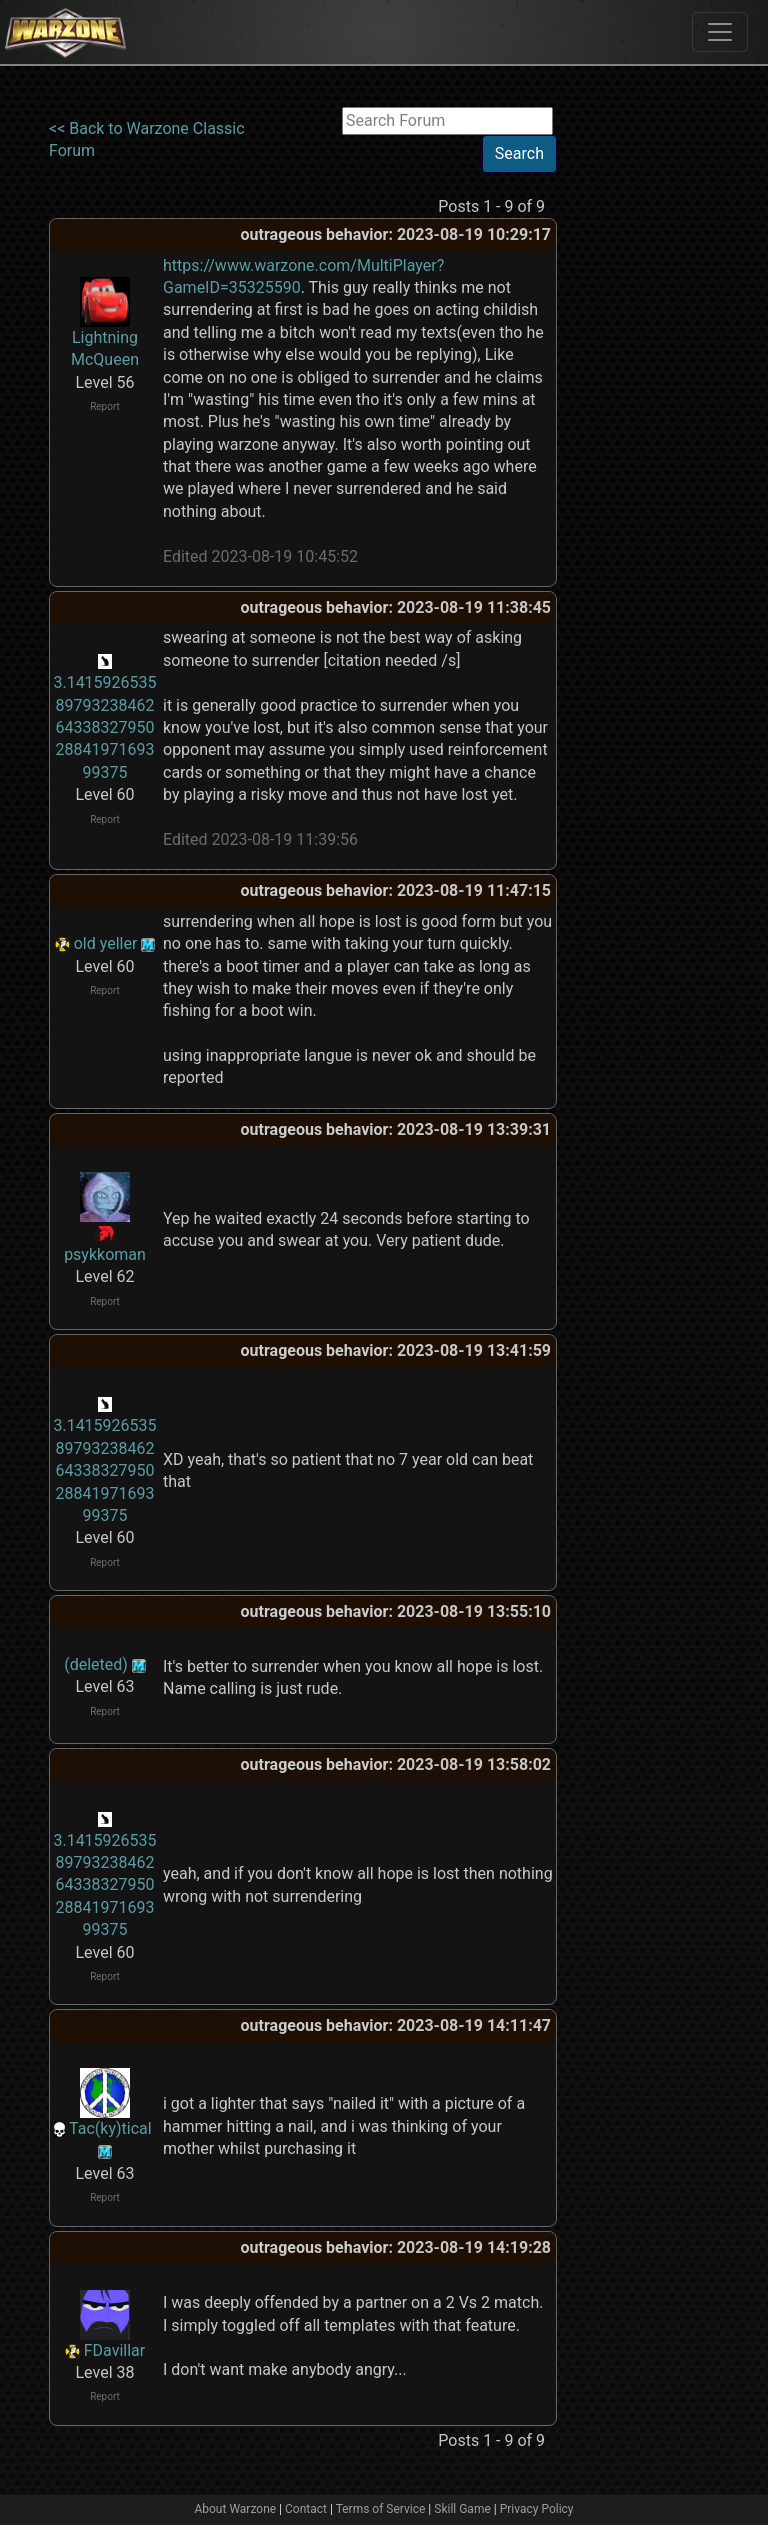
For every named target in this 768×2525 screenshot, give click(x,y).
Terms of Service (381, 2509)
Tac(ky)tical (110, 2128)
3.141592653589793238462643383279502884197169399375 (104, 727)
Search (519, 153)
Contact (306, 2509)
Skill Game (462, 2509)
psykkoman (105, 1254)
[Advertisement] (639, 407)
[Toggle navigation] (720, 32)
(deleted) (96, 1664)
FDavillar (114, 2350)
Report (105, 406)
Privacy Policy (537, 2509)
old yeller (106, 943)
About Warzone (235, 2509)
